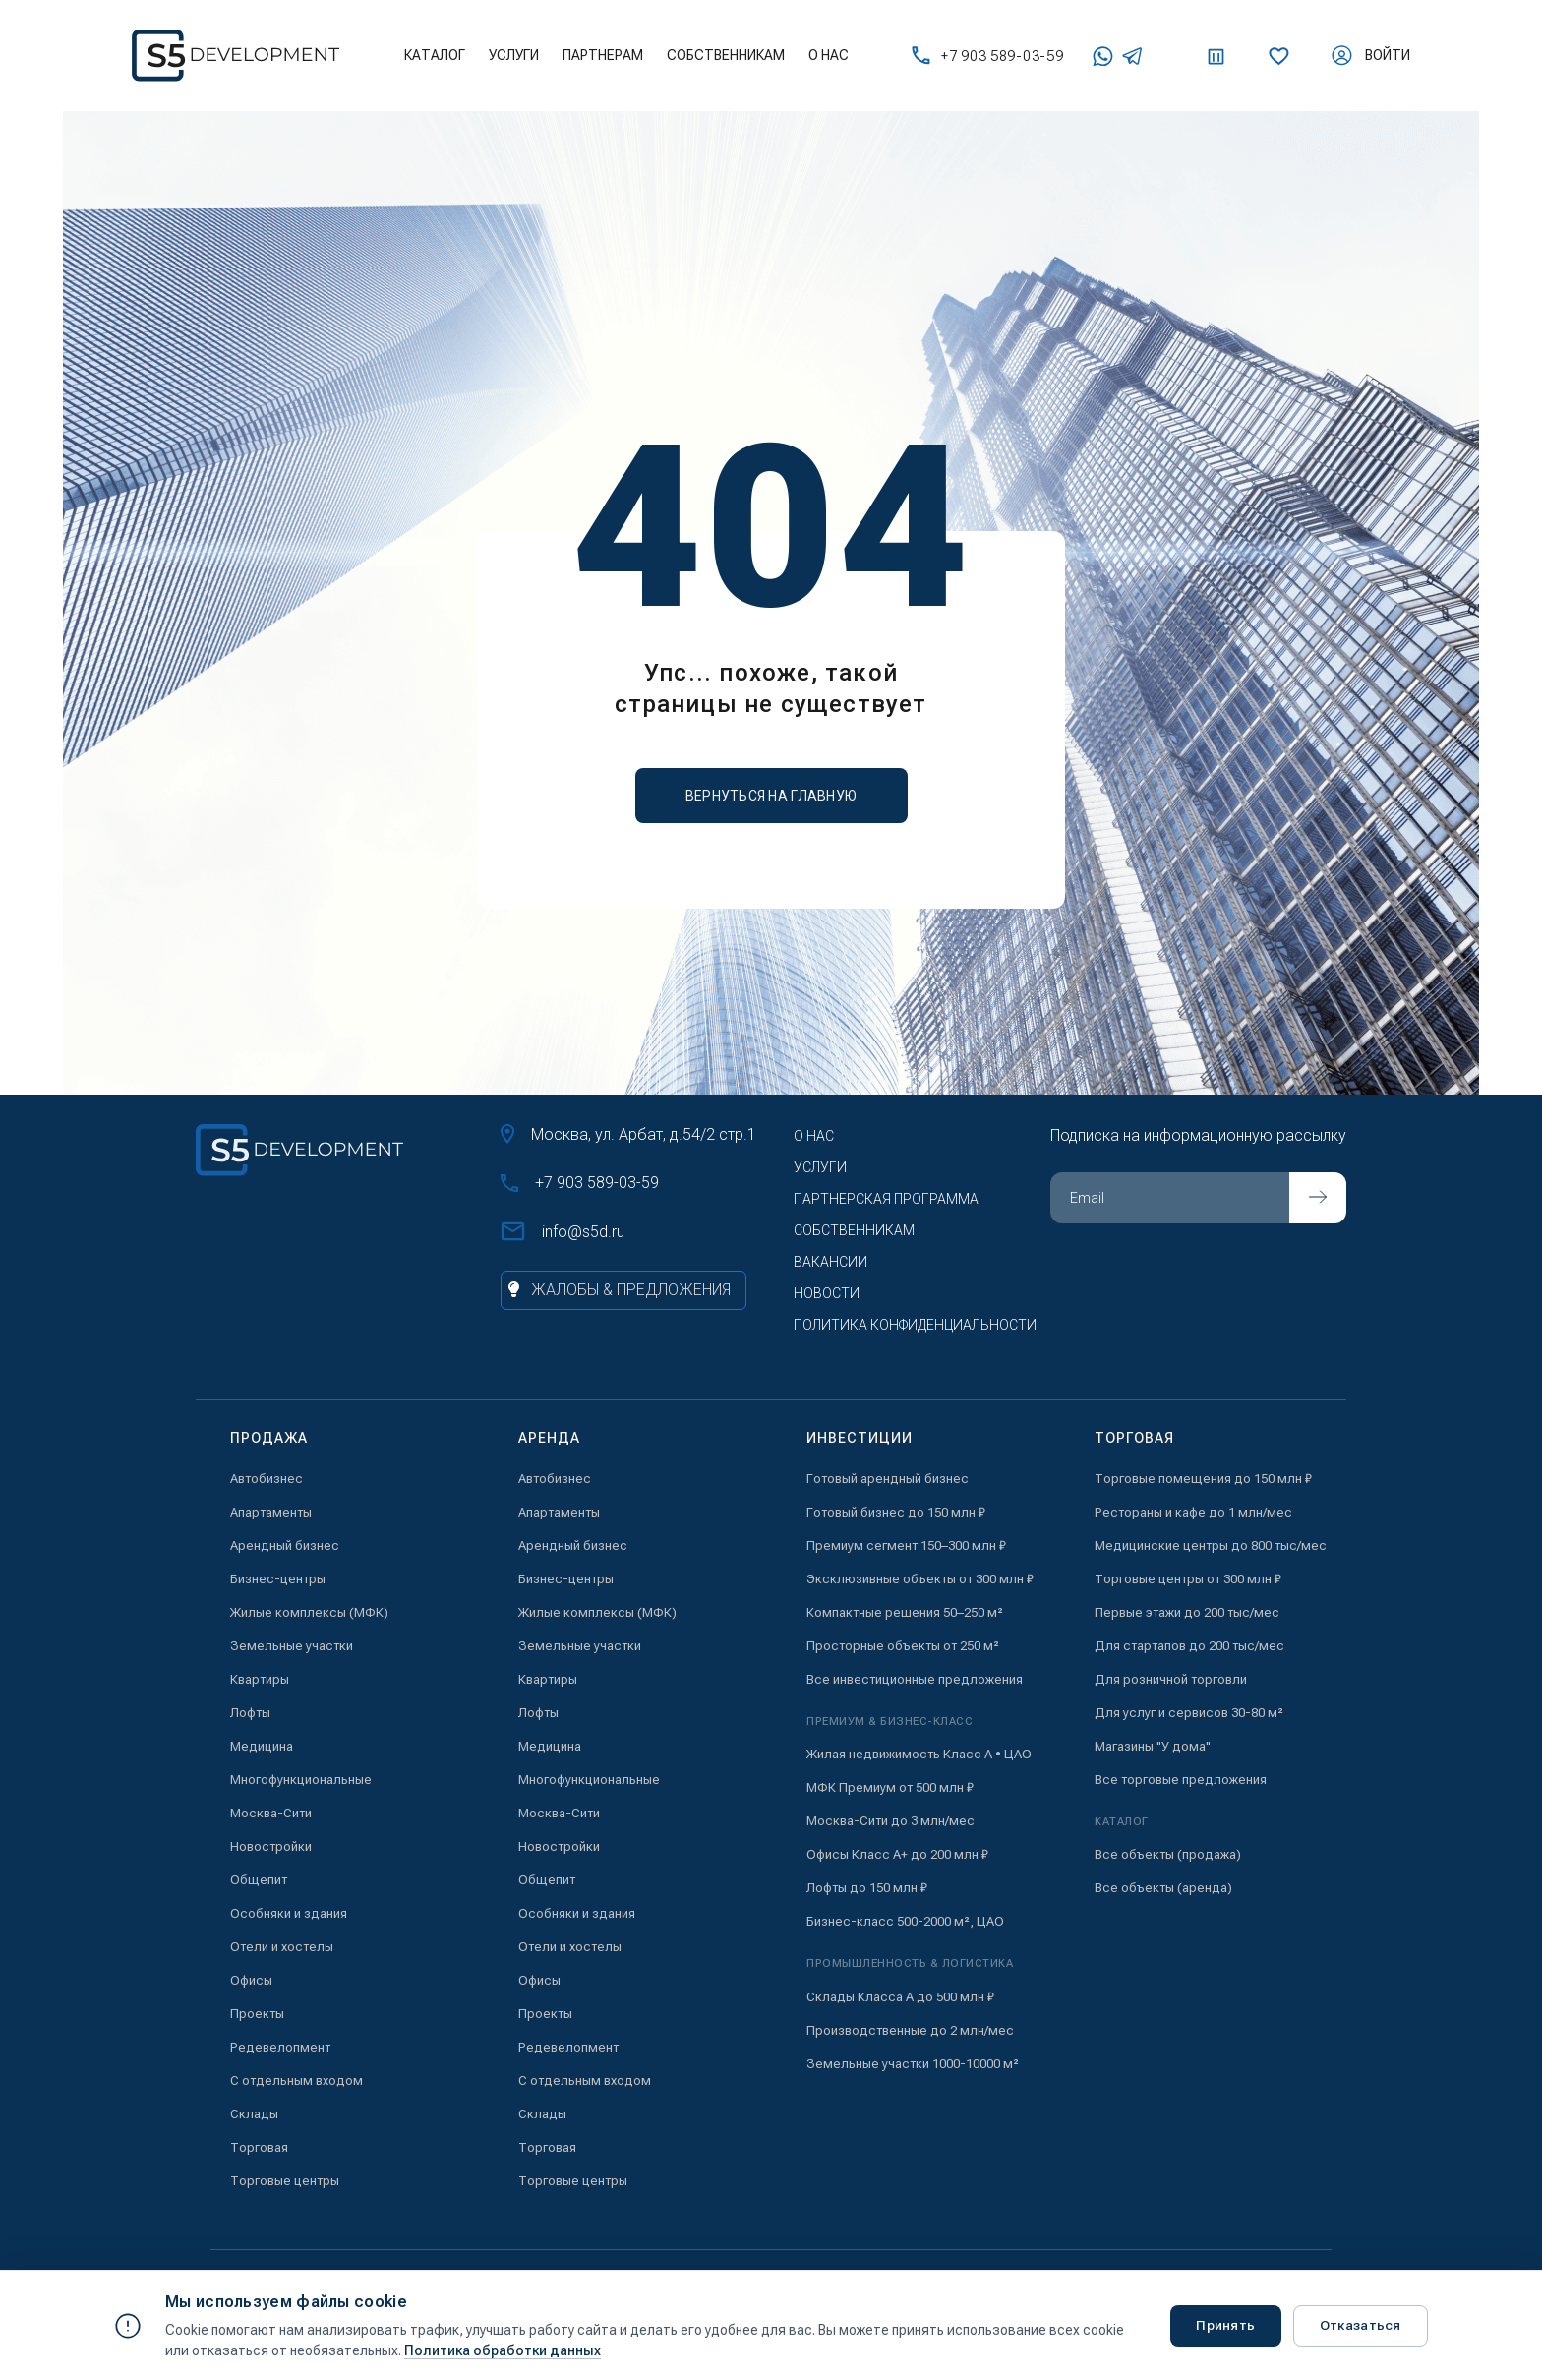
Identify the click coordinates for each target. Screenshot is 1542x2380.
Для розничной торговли (1171, 1679)
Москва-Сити (271, 1813)
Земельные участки (291, 1645)
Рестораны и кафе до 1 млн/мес (1193, 1512)
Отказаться (1358, 2325)
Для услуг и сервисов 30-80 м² (1189, 1712)
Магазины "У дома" (1153, 1746)
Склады (254, 2114)
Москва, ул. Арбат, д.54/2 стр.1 (628, 1134)
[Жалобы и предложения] (623, 1290)
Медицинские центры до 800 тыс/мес (1211, 1545)
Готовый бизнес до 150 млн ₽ (895, 1512)
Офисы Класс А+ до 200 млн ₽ (897, 1854)
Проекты (257, 2013)
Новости (827, 1293)
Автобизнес (266, 1478)
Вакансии (830, 1262)
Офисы (251, 1980)
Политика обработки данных (502, 2350)
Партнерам (603, 55)
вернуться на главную (771, 795)
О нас (828, 55)
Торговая (259, 2147)
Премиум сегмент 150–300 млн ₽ (906, 1545)
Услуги (514, 55)
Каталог (434, 55)
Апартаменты (271, 1512)
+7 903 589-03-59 (987, 55)
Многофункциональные (301, 1779)
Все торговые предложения (1181, 1779)
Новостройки (271, 1846)
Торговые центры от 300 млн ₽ (1188, 1579)
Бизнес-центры (278, 1579)
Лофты (250, 1712)
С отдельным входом (296, 2080)
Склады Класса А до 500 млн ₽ (900, 1997)
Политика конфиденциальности (915, 1325)
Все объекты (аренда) (1163, 1887)
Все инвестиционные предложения (914, 1679)
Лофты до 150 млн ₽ (866, 1887)
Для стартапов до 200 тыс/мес (1189, 1645)
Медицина (261, 1746)
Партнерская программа (886, 1199)
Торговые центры (284, 2180)
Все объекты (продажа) (1168, 1854)
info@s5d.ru (562, 1231)
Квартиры (259, 1679)
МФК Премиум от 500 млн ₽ (890, 1787)
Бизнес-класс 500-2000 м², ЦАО (905, 1921)
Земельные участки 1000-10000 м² (912, 2063)
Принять (1219, 2325)
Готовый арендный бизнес (887, 1478)
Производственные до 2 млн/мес (910, 2030)
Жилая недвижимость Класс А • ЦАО (919, 1754)
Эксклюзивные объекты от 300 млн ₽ (920, 1579)
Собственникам (726, 55)
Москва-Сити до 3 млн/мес (890, 1821)
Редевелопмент (280, 2047)
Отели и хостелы (281, 1946)
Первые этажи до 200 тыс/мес (1187, 1612)
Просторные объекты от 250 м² (902, 1645)
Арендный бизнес (284, 1545)
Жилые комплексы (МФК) (309, 1612)
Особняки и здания (288, 1913)
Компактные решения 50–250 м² (904, 1612)
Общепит (258, 1880)
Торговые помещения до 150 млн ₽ (1203, 1478)
